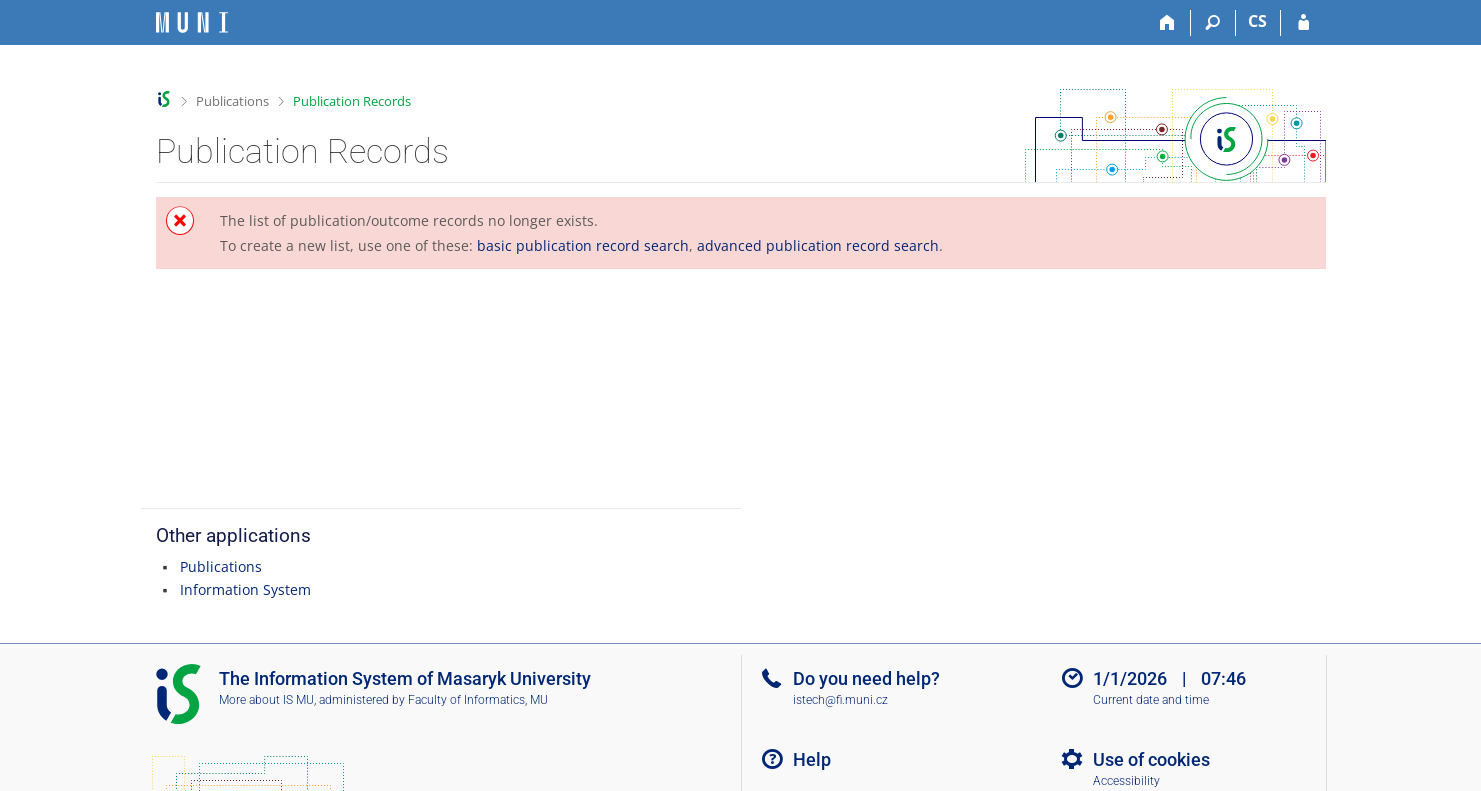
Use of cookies (1151, 759)
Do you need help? (866, 678)
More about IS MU (266, 700)
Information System (245, 589)
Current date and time (1151, 700)
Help (812, 759)
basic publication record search (583, 245)
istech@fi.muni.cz (840, 700)
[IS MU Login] (1303, 23)
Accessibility (1126, 781)
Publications (232, 101)
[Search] (1213, 23)
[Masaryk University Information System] (192, 22)
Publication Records (352, 101)
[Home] (1168, 23)
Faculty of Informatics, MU (478, 700)
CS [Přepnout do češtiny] (1257, 21)
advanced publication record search (818, 245)
